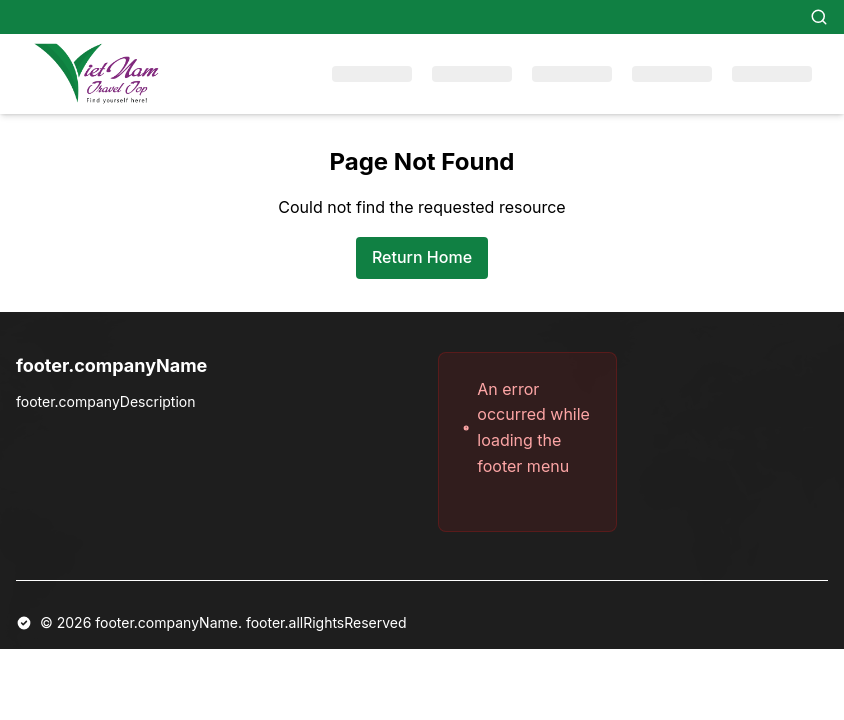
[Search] (819, 17)
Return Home (422, 257)
